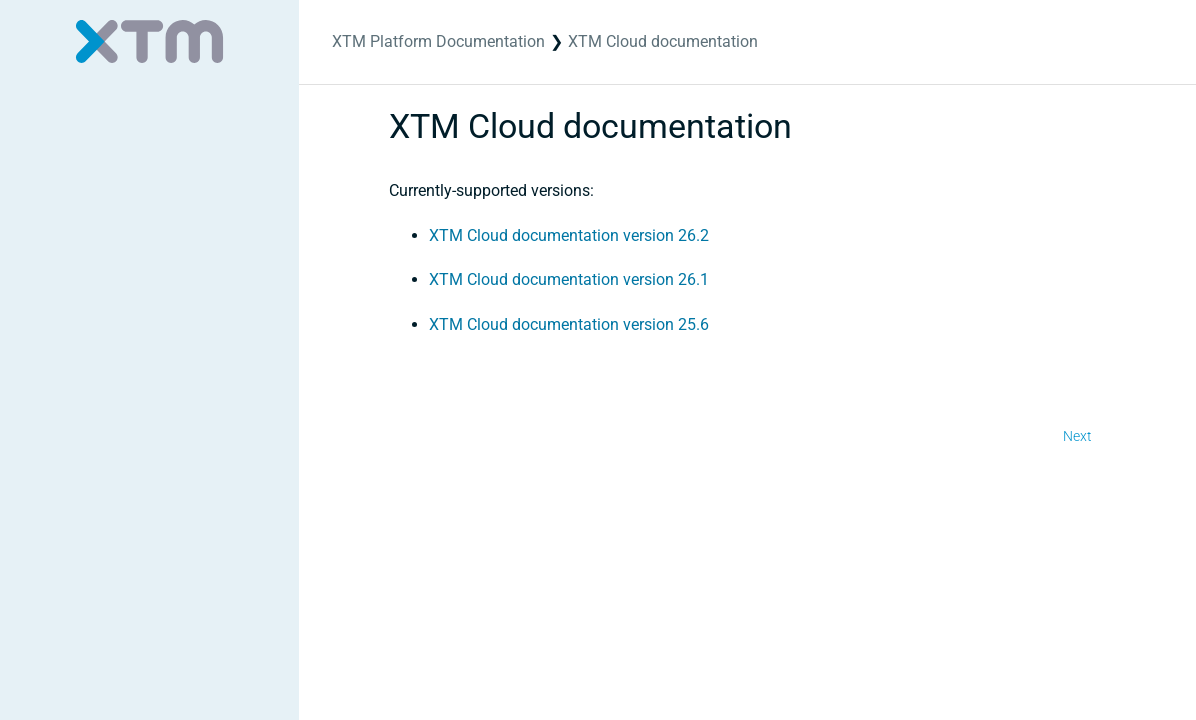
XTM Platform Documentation (438, 41)
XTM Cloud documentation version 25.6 (569, 324)
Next (1077, 436)
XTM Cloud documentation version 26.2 (569, 235)
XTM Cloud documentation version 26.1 (569, 279)
